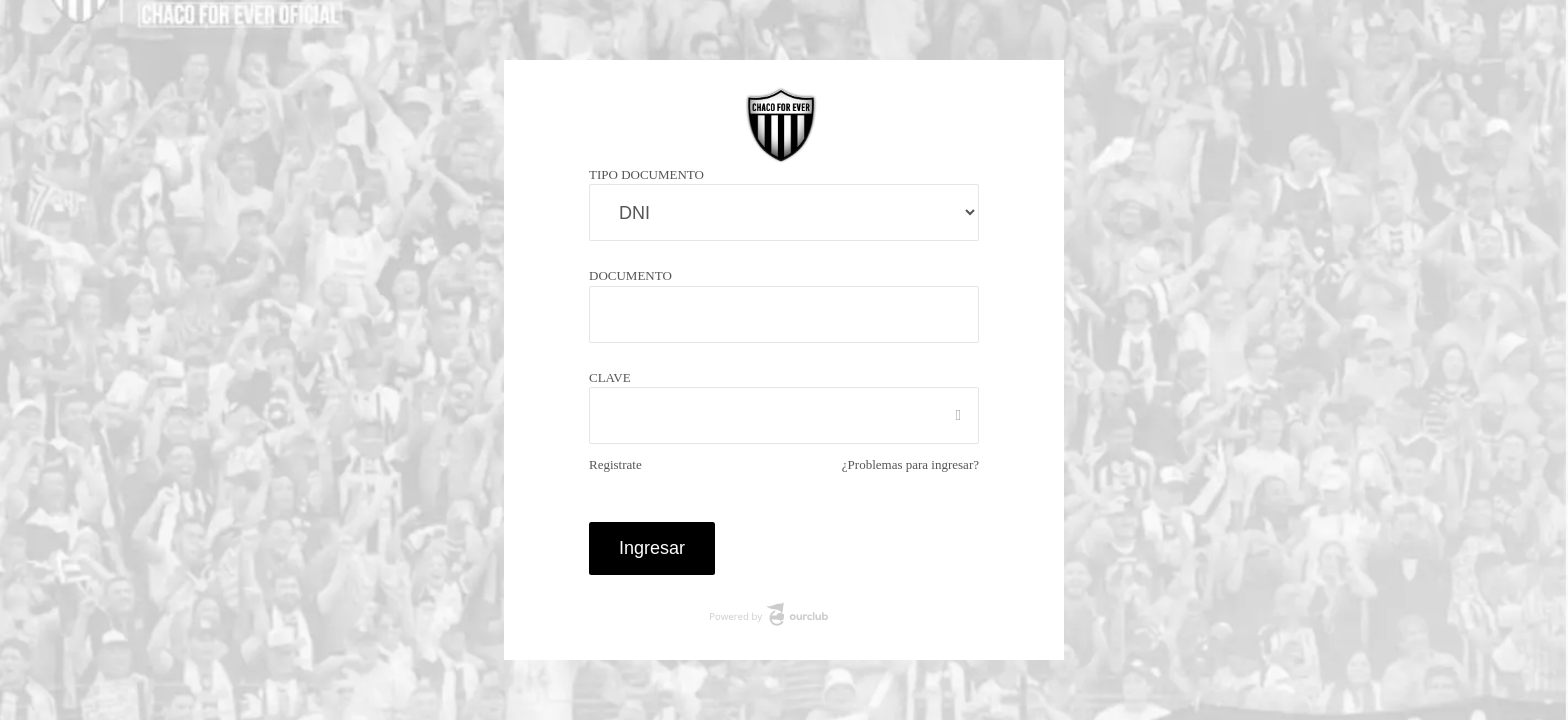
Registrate (620, 464)
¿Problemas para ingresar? (899, 464)
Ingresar (652, 547)
